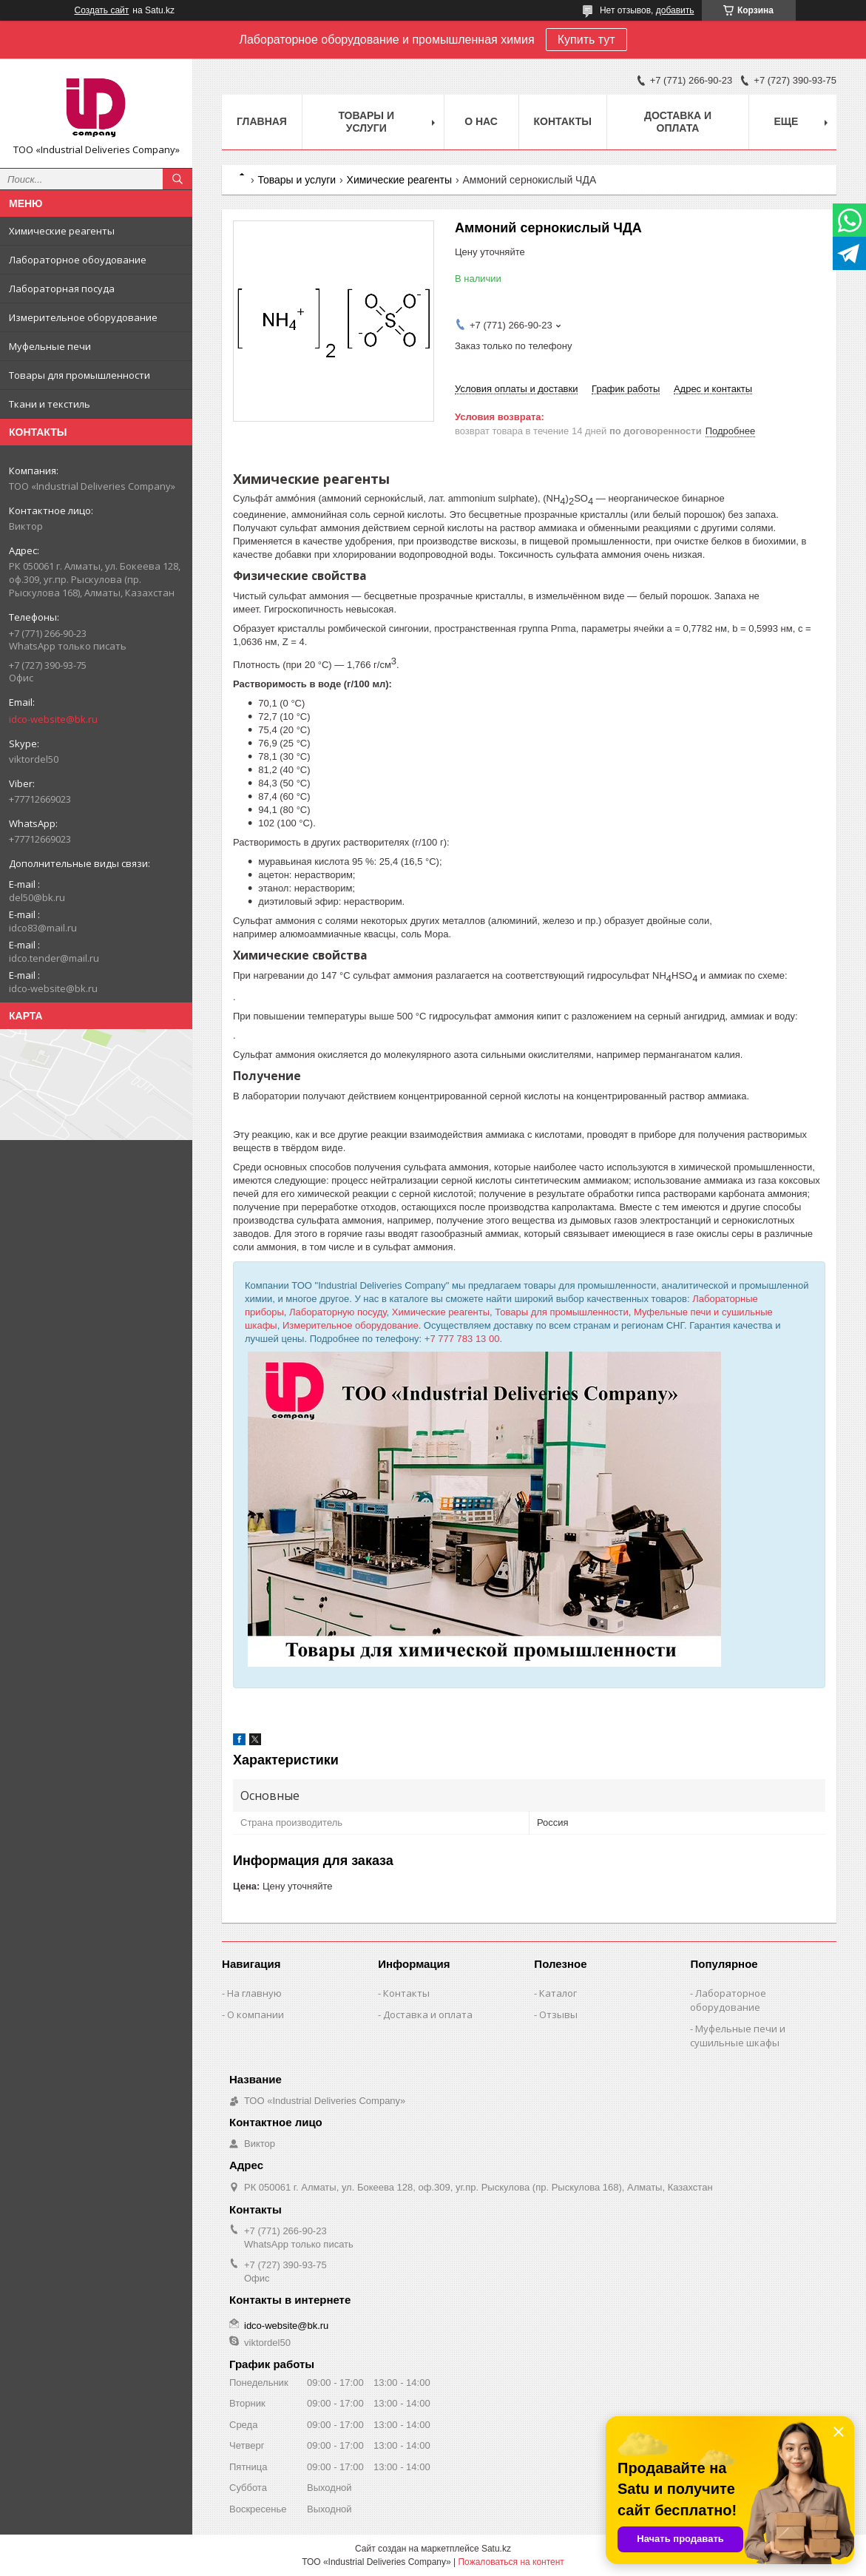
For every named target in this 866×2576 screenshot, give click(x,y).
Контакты (563, 121)
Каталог (558, 1993)
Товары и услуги (366, 121)
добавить (675, 10)
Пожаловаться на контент (511, 2562)
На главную (254, 1993)
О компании (255, 2014)
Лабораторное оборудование (728, 2000)
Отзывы (558, 2014)
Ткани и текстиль (49, 404)
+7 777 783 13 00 (462, 1338)
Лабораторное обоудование (77, 259)
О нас (481, 121)
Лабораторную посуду (338, 1312)
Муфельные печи (50, 346)
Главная (262, 121)
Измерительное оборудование (83, 317)
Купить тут (586, 39)
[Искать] (177, 179)
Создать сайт (102, 10)
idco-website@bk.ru (53, 719)
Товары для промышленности (79, 375)
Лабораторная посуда (62, 288)
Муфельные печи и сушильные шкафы (737, 2035)
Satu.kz (496, 2548)
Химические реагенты (62, 230)
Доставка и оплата (677, 121)
